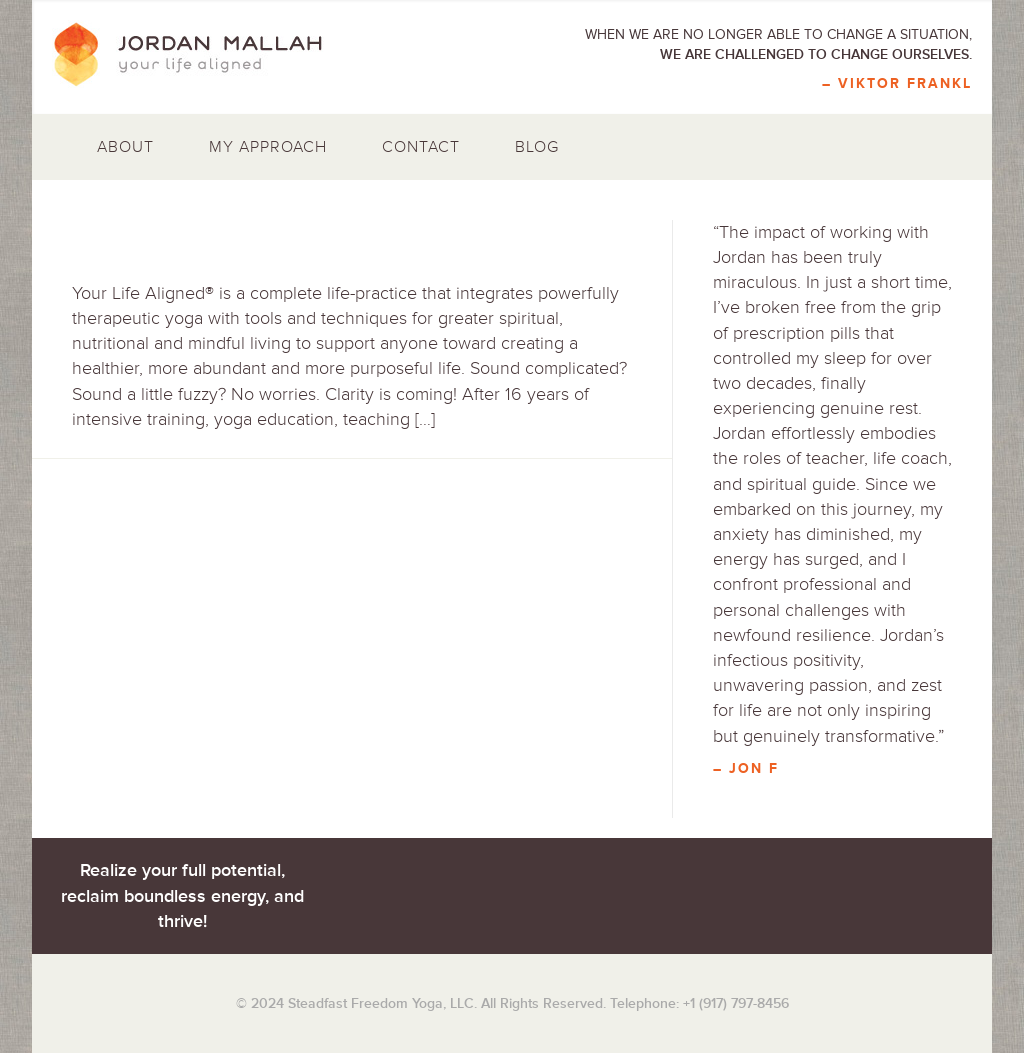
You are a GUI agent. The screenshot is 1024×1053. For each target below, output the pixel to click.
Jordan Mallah (202, 55)
